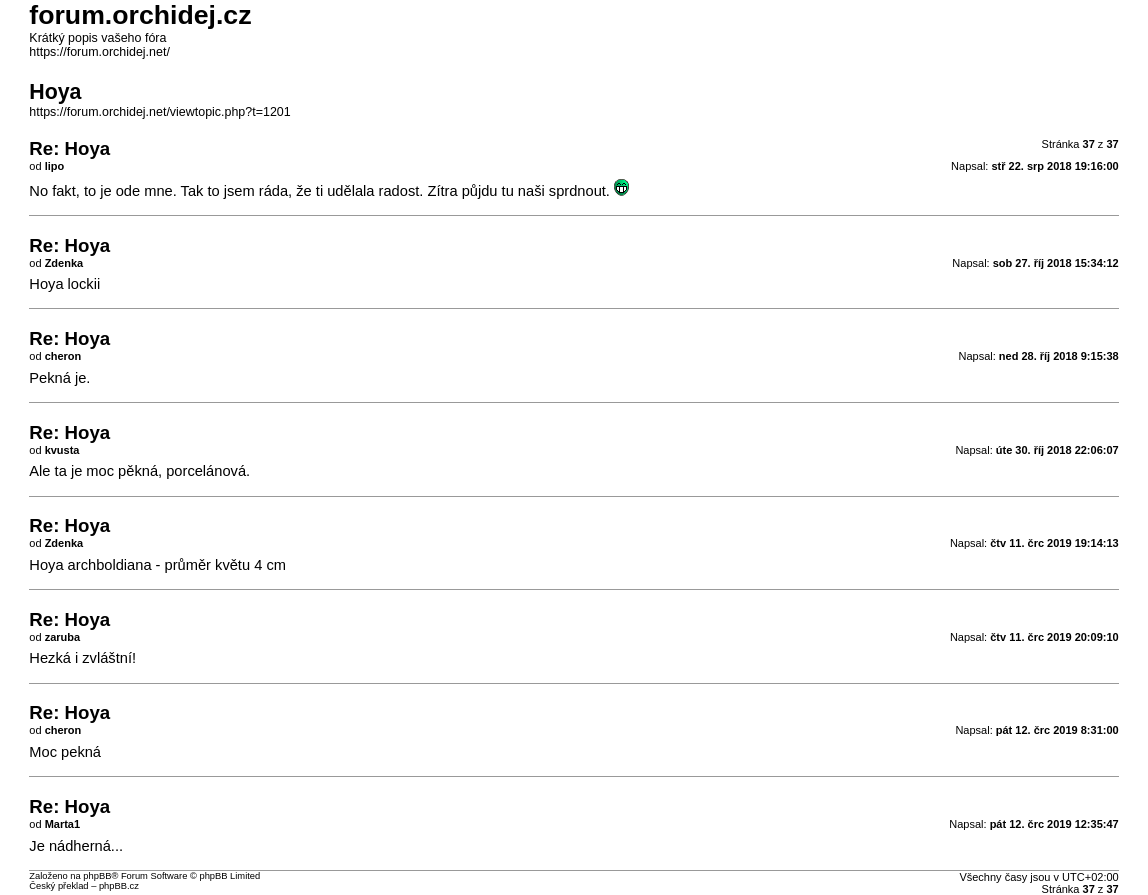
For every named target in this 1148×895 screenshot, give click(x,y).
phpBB (97, 876)
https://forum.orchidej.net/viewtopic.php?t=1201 (159, 112)
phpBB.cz (119, 886)
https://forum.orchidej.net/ (99, 52)
